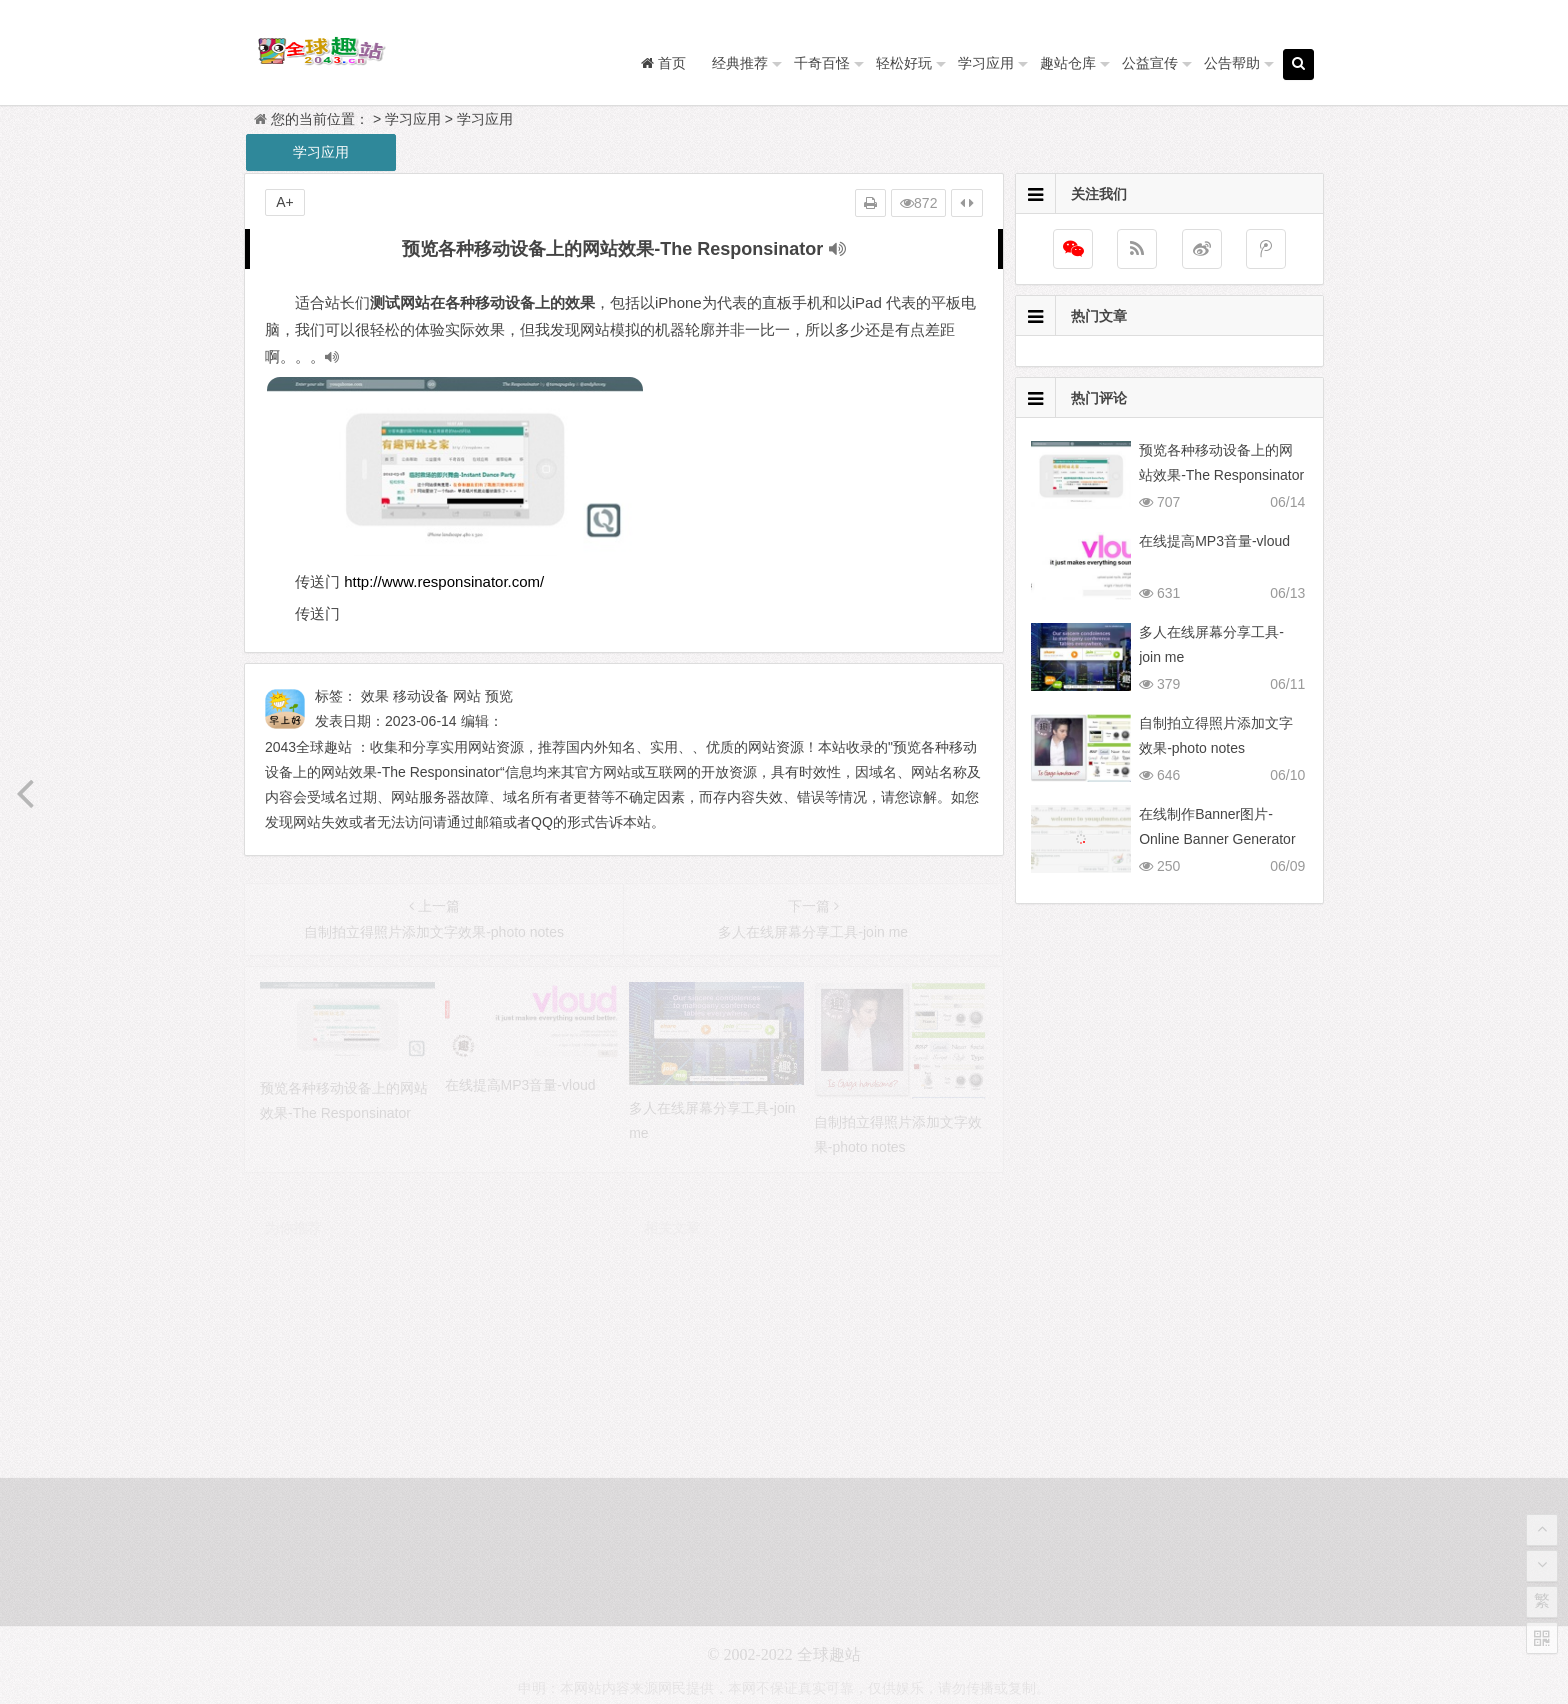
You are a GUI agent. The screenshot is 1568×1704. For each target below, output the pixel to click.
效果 (375, 696)
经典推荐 (740, 63)
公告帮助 (1232, 63)
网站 (467, 696)
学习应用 (986, 63)
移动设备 (421, 696)
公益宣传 (1150, 63)
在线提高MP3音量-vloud (1214, 541)
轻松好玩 (904, 63)
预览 (499, 696)
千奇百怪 (822, 63)
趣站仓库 (1068, 63)
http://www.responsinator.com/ (444, 581)
